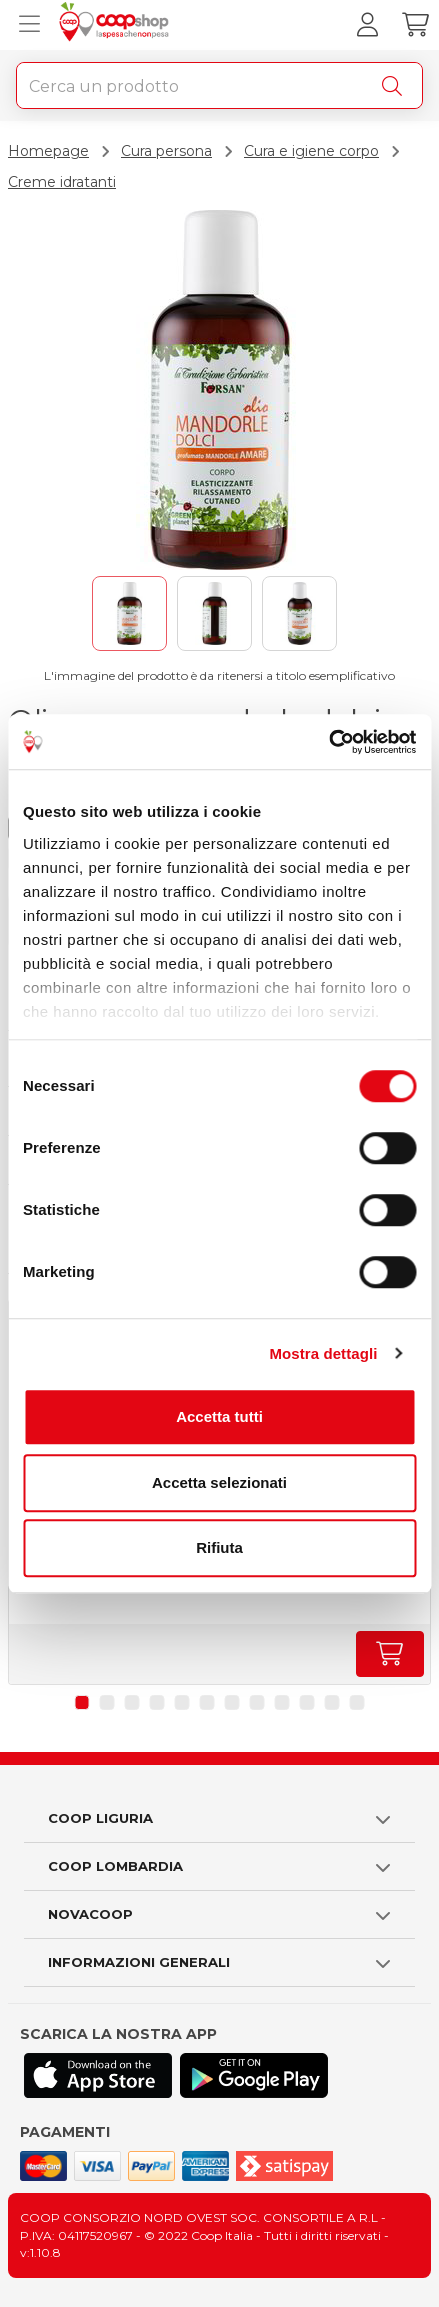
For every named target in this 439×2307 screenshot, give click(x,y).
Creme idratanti (62, 182)
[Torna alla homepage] (116, 25)
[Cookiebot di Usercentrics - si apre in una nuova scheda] (328, 742)
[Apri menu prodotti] (25, 25)
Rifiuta (219, 1547)
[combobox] (219, 85)
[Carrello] (415, 25)
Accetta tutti (219, 1416)
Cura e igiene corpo (311, 151)
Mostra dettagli (323, 1353)
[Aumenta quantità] (390, 1654)
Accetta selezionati (219, 1482)
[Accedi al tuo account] (367, 25)
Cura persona (166, 151)
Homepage (48, 151)
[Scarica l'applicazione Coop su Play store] (254, 2075)
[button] (82, 1702)
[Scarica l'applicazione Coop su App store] (98, 2075)
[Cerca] (396, 86)
